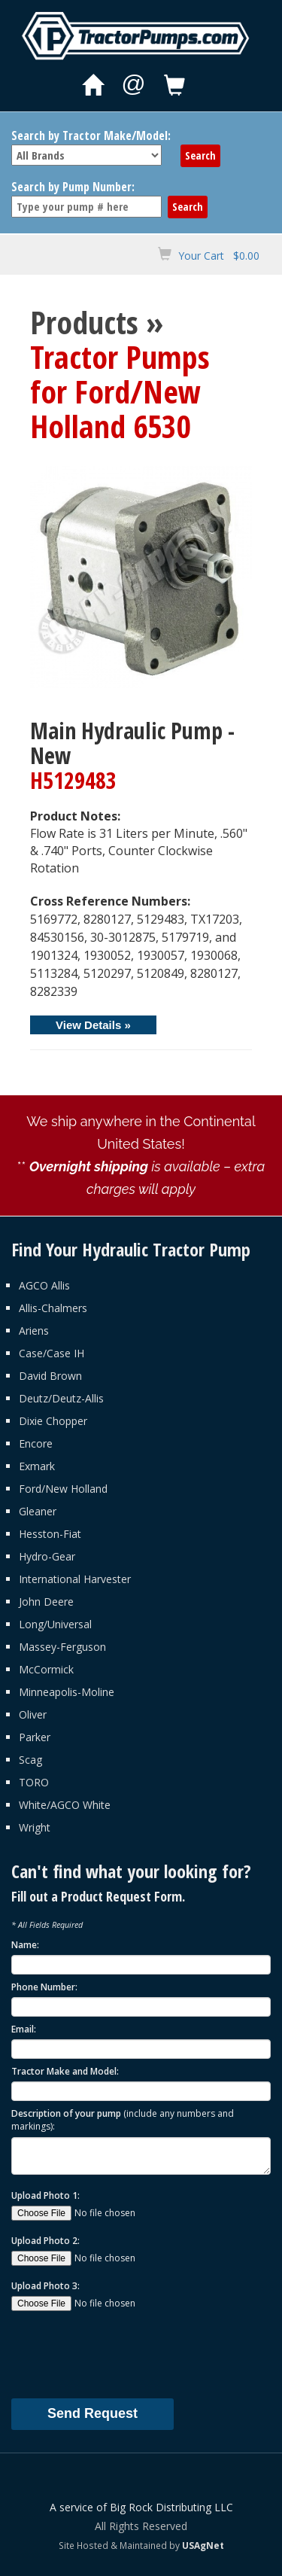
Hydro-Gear (47, 1556)
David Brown (50, 1376)
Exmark (37, 1466)
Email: (23, 2029)
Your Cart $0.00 (218, 255)
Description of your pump (122, 2120)
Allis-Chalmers (53, 1308)
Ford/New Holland (63, 1488)
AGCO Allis (44, 1285)
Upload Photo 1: (45, 2195)
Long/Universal (55, 1624)
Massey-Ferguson (62, 1647)
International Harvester (75, 1579)
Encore (36, 1443)
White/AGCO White (65, 1805)
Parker (34, 1737)
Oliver (33, 1714)
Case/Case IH (51, 1353)
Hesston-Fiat (50, 1534)
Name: (25, 1944)
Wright (34, 1827)
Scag (30, 1759)
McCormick (46, 1669)
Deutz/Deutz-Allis (61, 1398)
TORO (34, 1782)
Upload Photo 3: (45, 2285)
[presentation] (125, 2354)
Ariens (34, 1330)
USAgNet (203, 2545)
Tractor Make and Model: (65, 2071)
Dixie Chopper (53, 1421)
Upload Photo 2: (45, 2240)
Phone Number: (44, 1987)
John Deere (46, 1601)
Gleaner (37, 1511)
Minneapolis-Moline (66, 1692)
